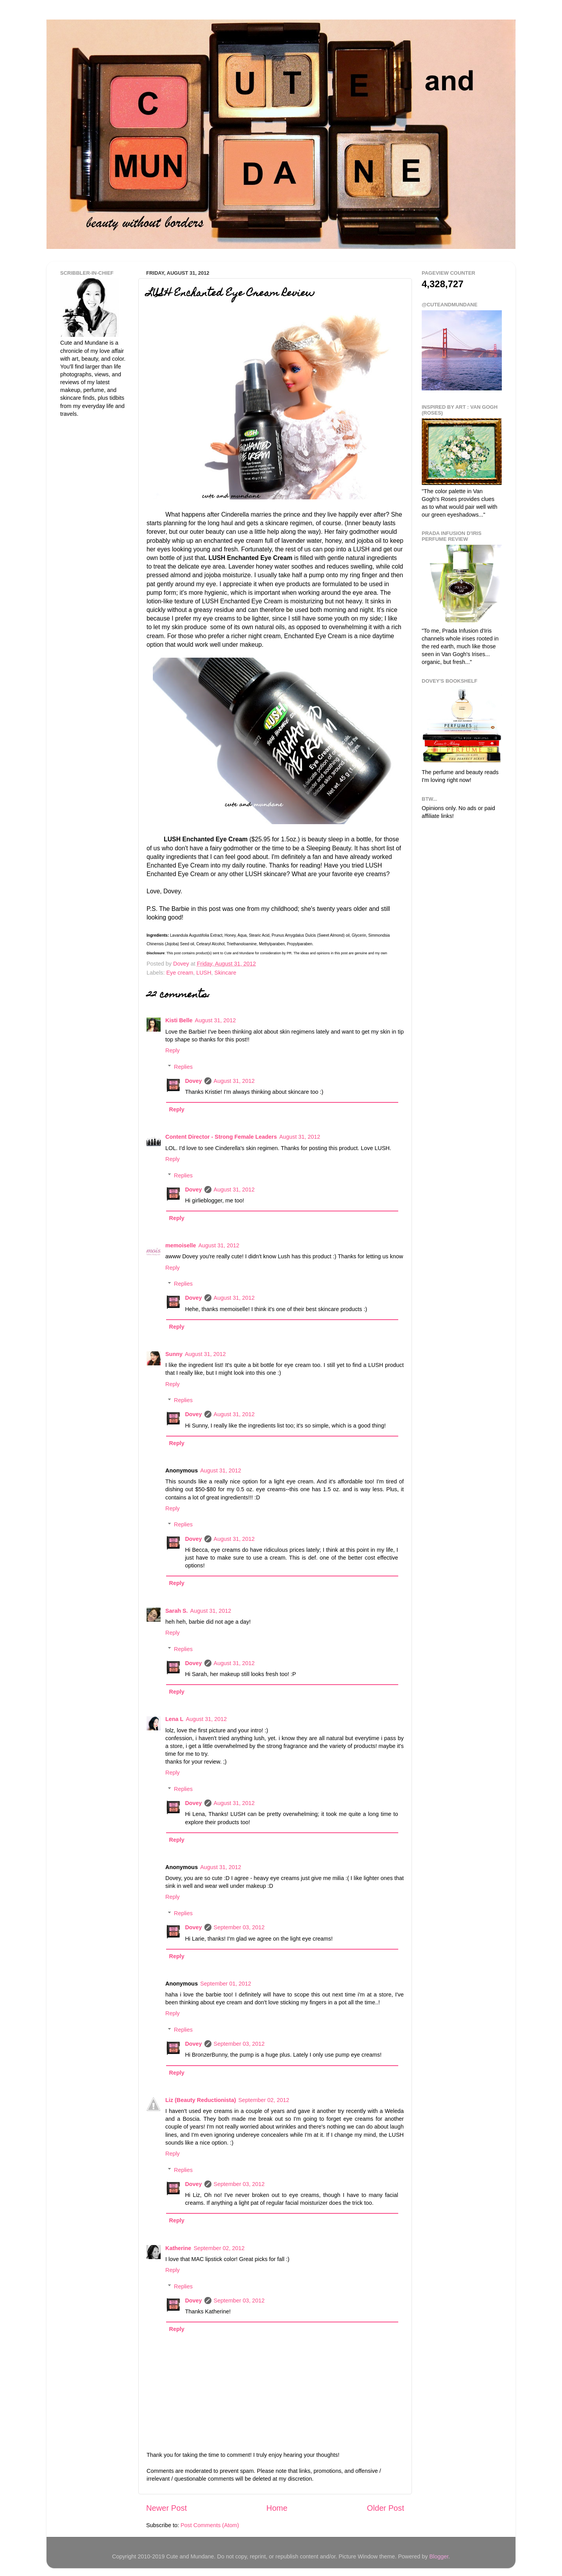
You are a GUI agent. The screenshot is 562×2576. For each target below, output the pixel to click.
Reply (172, 1050)
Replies (183, 1067)
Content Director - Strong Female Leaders (221, 1137)
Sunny (174, 1354)
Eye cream (179, 973)
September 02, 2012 (263, 2100)
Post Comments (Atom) (210, 2525)
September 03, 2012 (239, 1927)
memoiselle (180, 1245)
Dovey (193, 1081)
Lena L (174, 1719)
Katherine (178, 2248)
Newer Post (166, 2508)
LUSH (203, 973)
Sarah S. (176, 1611)
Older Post (385, 2508)
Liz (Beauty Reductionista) (200, 2100)
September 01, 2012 (225, 1983)
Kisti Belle (179, 1020)
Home (277, 2508)
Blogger (438, 2556)
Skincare (225, 973)
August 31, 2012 (215, 1020)
